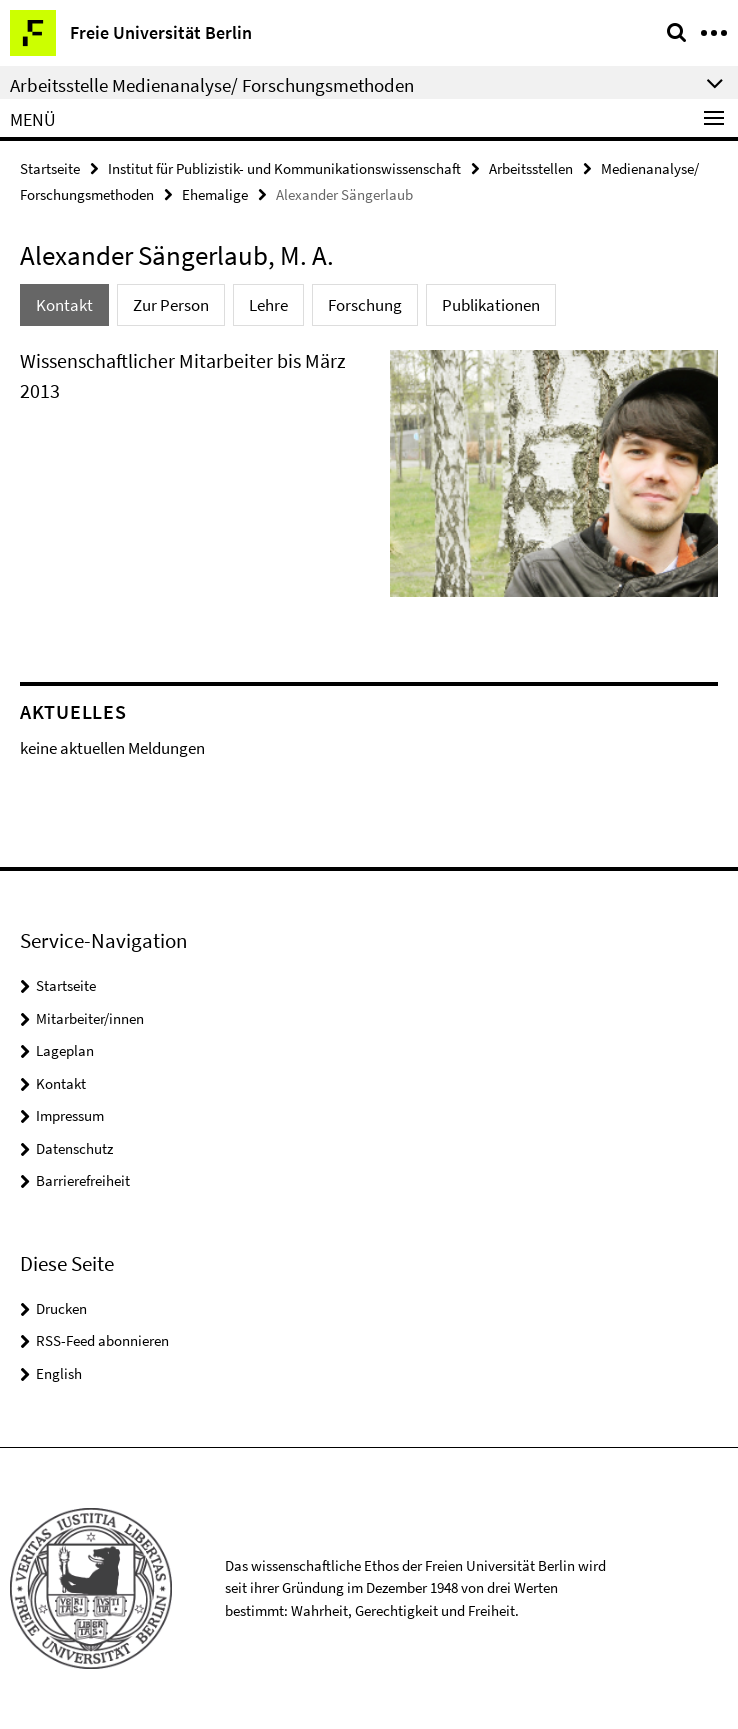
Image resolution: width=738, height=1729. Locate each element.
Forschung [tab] (365, 305)
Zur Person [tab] (171, 305)
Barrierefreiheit (83, 1180)
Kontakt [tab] (64, 305)
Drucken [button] (61, 1308)
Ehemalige (215, 194)
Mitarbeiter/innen (90, 1018)
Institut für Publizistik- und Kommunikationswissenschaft (284, 168)
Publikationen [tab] (491, 305)
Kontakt (61, 1083)
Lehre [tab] (268, 305)
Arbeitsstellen (531, 168)
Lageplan (65, 1050)
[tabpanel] (369, 481)
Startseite (50, 168)
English (59, 1373)
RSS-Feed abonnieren (102, 1340)
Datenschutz (74, 1148)
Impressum (70, 1115)
